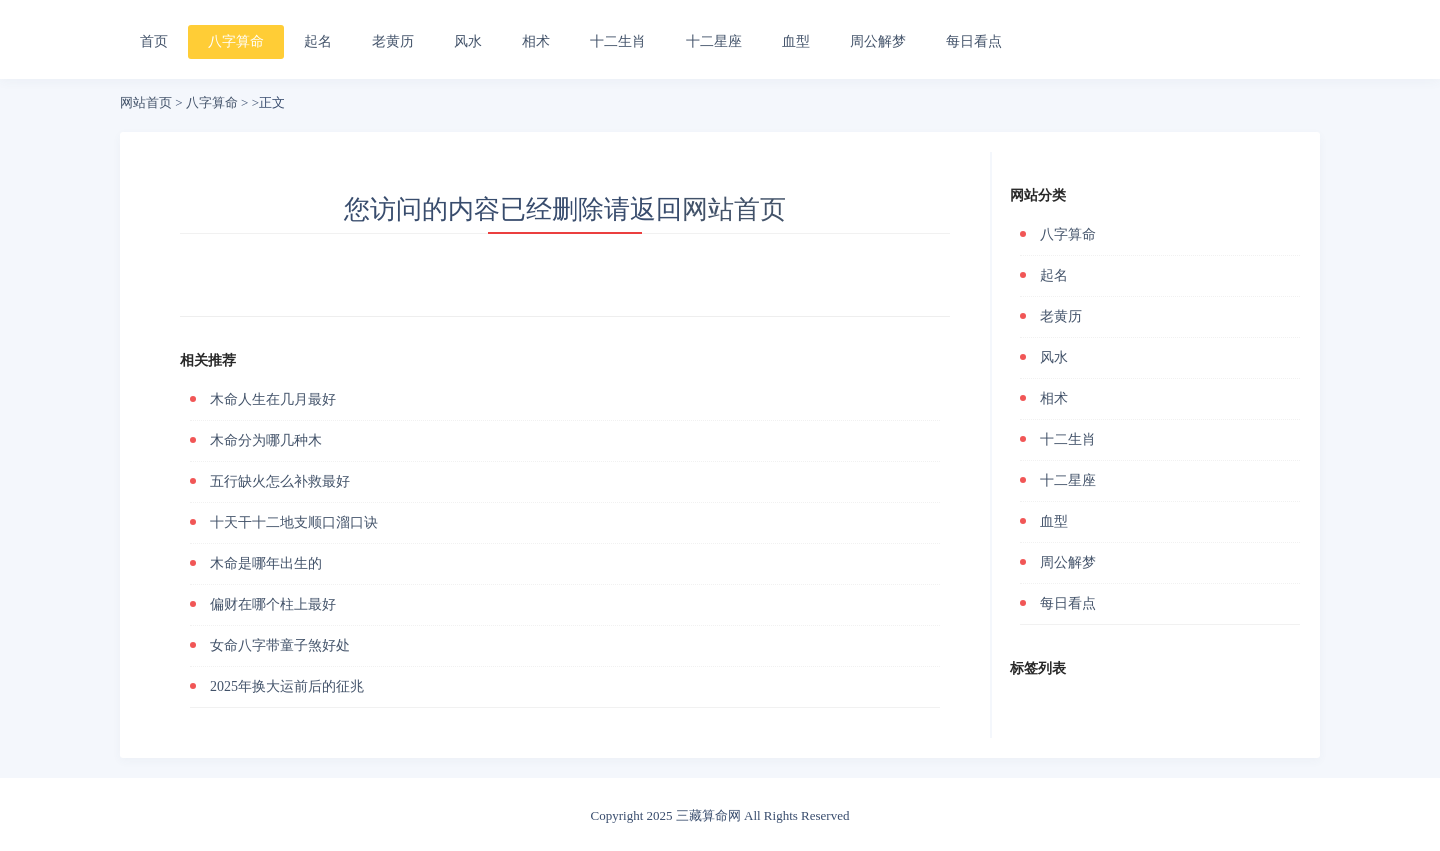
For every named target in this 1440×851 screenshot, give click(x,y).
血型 (796, 41)
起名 (318, 41)
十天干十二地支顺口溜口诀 (294, 522)
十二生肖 (618, 41)
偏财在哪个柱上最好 (273, 604)
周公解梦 (878, 41)
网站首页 (146, 102)
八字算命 (236, 41)
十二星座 (714, 41)
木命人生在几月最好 (273, 399)
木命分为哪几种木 (266, 440)
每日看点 (974, 41)
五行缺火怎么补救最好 (280, 481)
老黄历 (393, 41)
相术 (536, 41)
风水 (468, 41)
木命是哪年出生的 (266, 563)
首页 (154, 41)
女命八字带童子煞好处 (280, 645)
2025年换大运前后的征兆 (287, 686)
